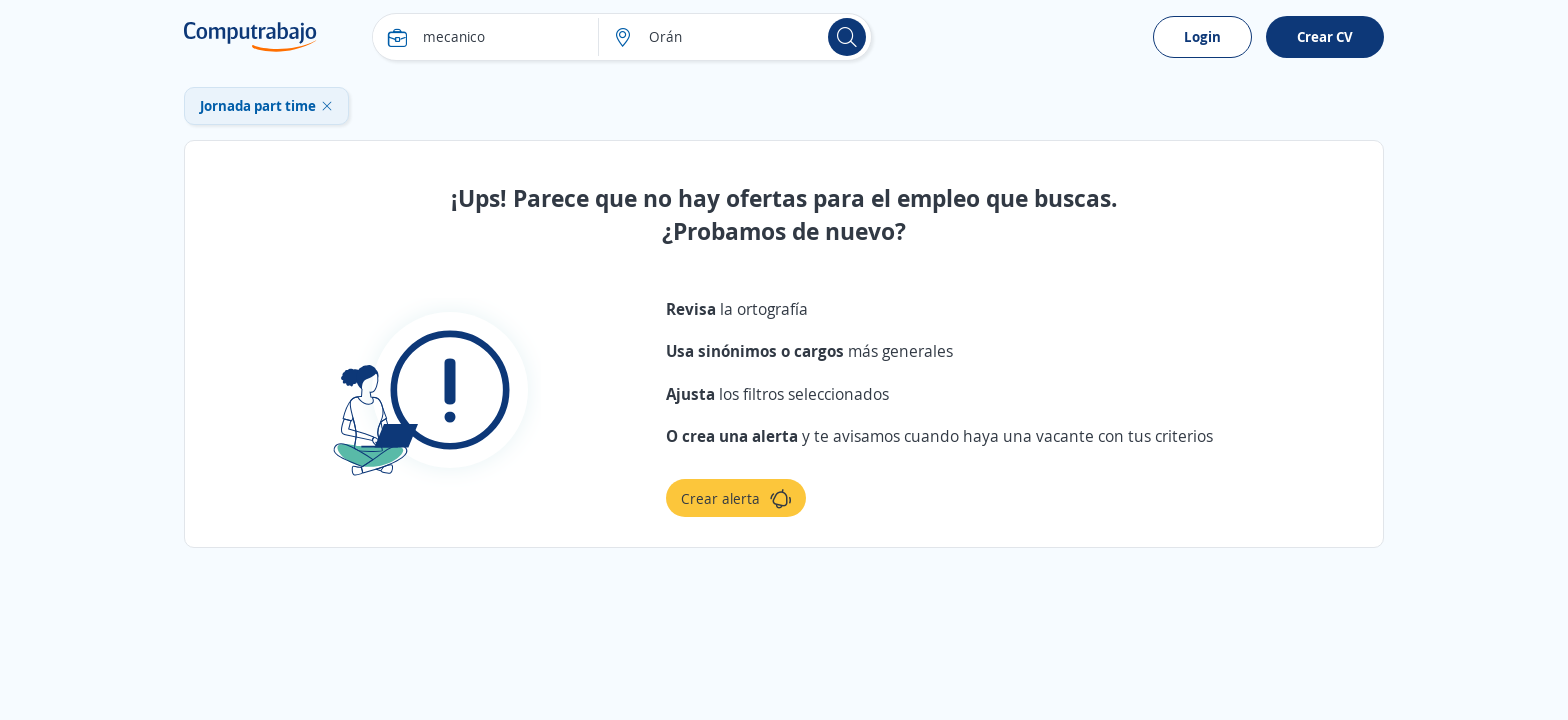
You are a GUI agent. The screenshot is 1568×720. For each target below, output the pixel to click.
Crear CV (1325, 36)
